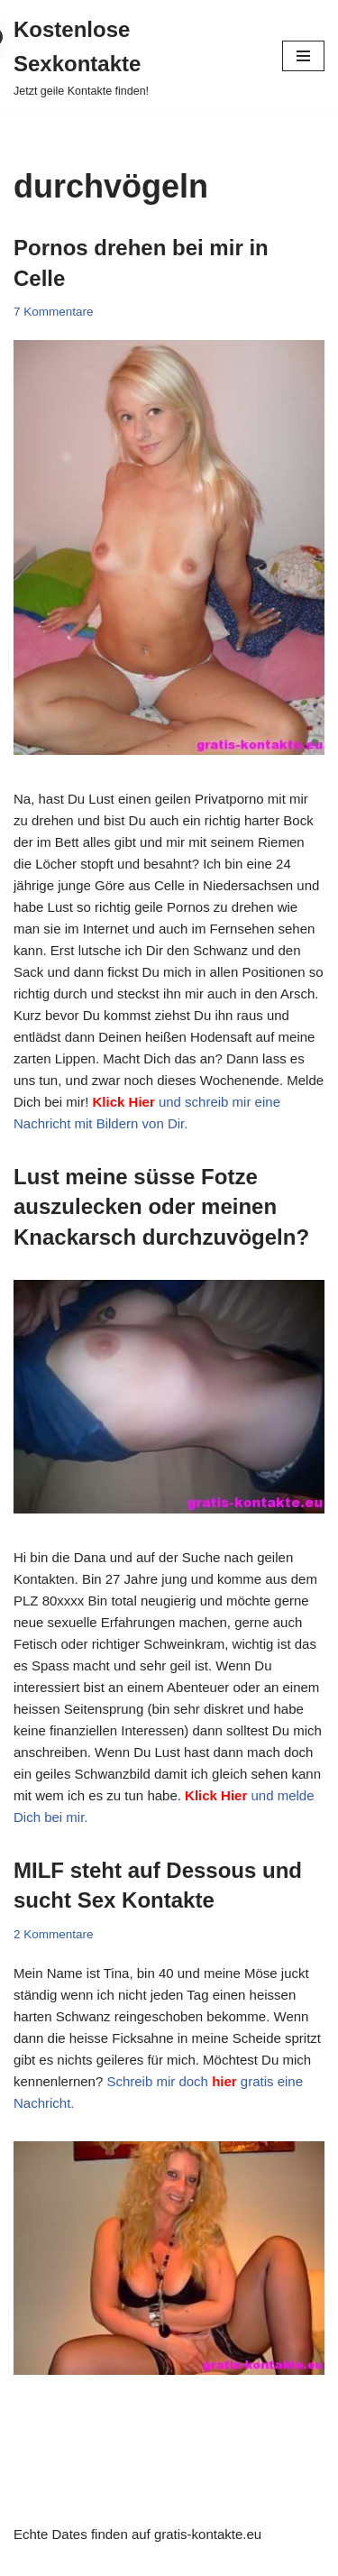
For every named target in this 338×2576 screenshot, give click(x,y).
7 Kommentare (54, 311)
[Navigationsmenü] (303, 56)
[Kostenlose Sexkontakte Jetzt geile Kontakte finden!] (134, 56)
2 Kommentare (54, 1934)
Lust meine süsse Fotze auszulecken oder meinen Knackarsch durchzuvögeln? (161, 1206)
